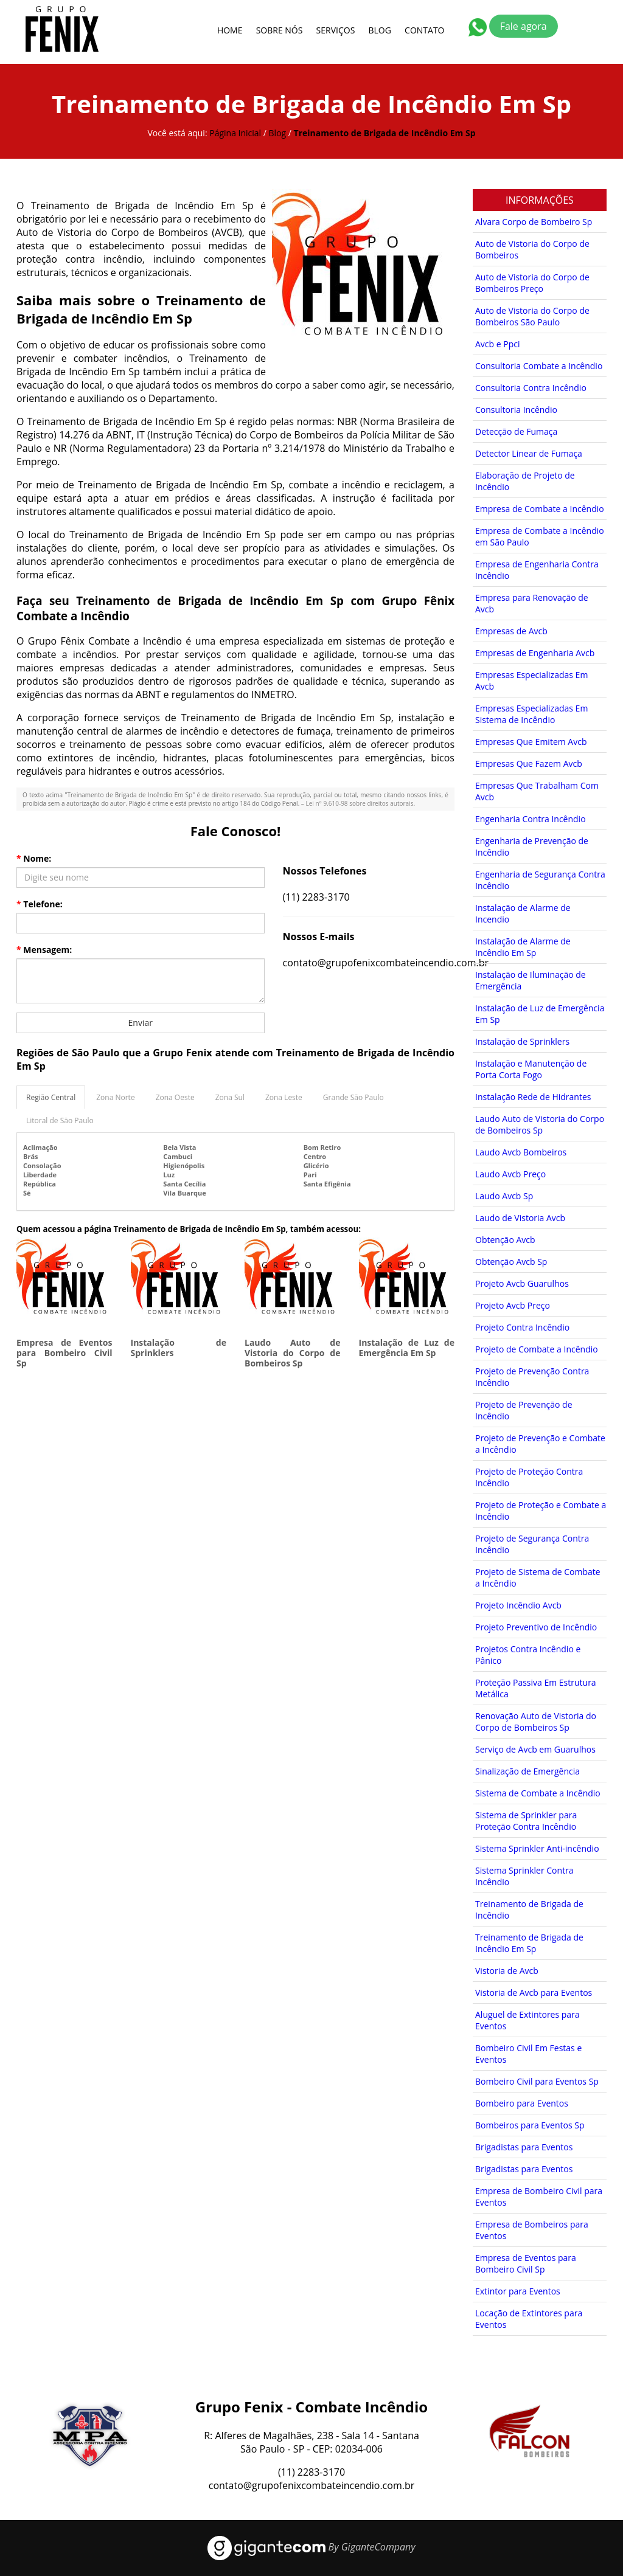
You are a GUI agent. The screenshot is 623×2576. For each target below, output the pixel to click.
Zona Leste (283, 1097)
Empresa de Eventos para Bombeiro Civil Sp (64, 1353)
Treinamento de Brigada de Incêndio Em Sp (529, 1943)
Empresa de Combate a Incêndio (539, 508)
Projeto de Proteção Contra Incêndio (529, 1477)
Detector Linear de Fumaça (528, 453)
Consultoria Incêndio (516, 409)
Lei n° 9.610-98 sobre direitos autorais (359, 803)
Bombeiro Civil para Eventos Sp (537, 2081)
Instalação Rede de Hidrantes (533, 1097)
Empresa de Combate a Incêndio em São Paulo (539, 536)
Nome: (33, 858)
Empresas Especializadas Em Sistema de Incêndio (531, 713)
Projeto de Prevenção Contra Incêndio (532, 1376)
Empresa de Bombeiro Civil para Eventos (538, 2196)
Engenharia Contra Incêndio (530, 819)
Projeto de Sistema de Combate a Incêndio (537, 1577)
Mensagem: (44, 949)
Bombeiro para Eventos (521, 2103)
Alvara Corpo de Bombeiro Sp (533, 221)
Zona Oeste (175, 1097)
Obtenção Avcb (505, 1239)
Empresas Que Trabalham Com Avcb (537, 791)
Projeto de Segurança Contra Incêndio (532, 1544)
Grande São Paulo (353, 1097)
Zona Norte (115, 1097)
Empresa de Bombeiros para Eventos (531, 2230)
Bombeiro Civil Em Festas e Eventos (528, 2053)
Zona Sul (230, 1097)
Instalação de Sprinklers (179, 1348)
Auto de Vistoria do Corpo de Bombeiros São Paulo (532, 316)
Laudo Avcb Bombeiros (520, 1152)
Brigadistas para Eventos (524, 2147)
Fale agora (523, 26)
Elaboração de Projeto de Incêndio (525, 481)
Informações (540, 200)
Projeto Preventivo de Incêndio (536, 1627)
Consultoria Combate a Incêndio (538, 366)
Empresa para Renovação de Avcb (531, 603)
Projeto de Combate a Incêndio (536, 1349)
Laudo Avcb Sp (504, 1196)
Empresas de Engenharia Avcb (534, 653)
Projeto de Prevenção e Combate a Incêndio (540, 1443)
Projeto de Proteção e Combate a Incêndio (540, 1510)
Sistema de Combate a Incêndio (537, 1793)
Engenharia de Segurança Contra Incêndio (540, 880)
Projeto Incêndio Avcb (518, 1605)
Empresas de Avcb (511, 631)
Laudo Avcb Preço (510, 1174)
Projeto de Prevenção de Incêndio (524, 1410)
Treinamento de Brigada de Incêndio (529, 1909)
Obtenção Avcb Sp (511, 1261)
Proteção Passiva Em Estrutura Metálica (535, 1688)
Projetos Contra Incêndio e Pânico (527, 1654)
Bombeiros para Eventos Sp (530, 2125)
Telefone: (39, 904)
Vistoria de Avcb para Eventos (533, 1992)
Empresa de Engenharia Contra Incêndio (537, 569)
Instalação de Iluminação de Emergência (530, 980)
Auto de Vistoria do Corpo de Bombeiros (532, 249)
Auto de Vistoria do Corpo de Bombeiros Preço (532, 282)
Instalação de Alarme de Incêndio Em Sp (523, 946)
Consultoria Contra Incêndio (530, 387)
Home (230, 30)
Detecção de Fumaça (516, 431)
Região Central (50, 1097)
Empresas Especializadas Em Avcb (531, 680)
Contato (424, 30)
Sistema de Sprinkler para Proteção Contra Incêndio (526, 1820)
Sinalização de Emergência (527, 1771)
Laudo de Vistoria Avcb (520, 1218)
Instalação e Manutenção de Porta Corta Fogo (530, 1069)
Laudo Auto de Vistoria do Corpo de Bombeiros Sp (293, 1353)
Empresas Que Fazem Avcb (528, 763)
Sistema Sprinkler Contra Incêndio (524, 1876)
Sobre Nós (279, 30)
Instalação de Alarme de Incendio (523, 913)
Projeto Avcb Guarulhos (522, 1283)
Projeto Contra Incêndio (522, 1327)
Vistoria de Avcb (506, 1970)
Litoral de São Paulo (60, 1120)
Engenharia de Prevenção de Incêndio (531, 846)
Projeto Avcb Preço (512, 1305)
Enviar (140, 1022)
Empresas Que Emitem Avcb (530, 741)
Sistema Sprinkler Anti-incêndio (537, 1848)
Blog (380, 30)
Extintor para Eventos (517, 2291)
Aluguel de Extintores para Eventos (527, 2020)
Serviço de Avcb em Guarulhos (535, 1749)
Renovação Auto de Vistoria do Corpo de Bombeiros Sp (535, 1721)
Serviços (335, 30)
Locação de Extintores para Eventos (528, 2318)
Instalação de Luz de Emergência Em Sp (407, 1348)
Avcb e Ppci (497, 344)
